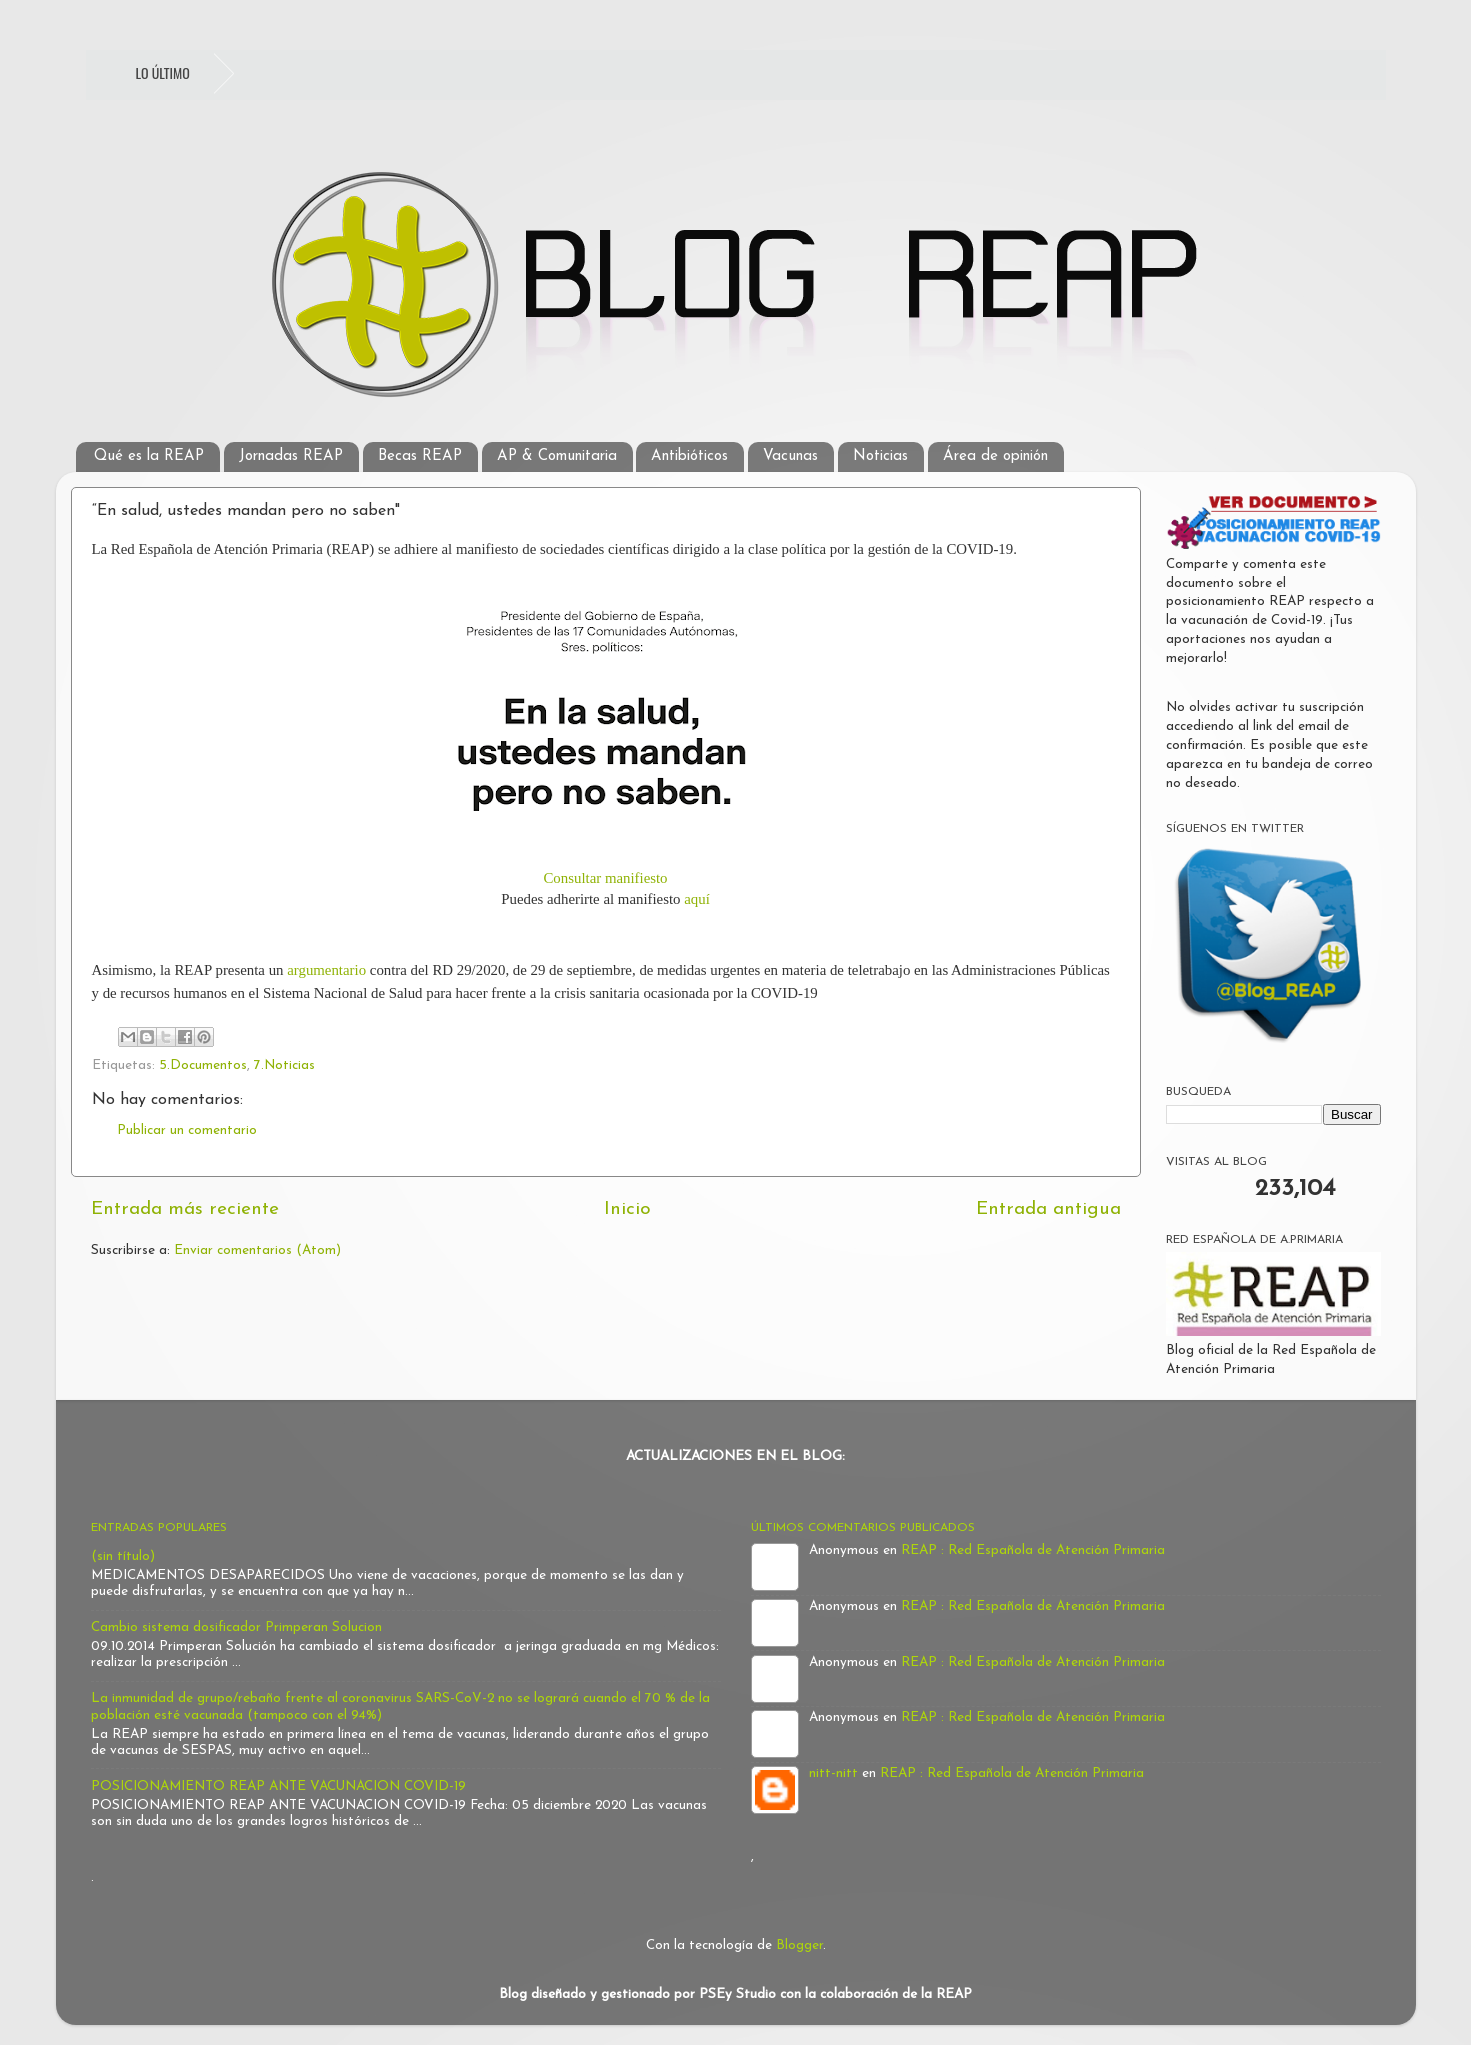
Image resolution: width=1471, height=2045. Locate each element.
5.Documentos (203, 1065)
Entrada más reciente (185, 1209)
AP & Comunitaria (557, 456)
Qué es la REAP (149, 456)
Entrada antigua (1048, 1209)
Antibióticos (689, 456)
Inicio (627, 1209)
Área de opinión (995, 456)
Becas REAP (420, 456)
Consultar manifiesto (605, 878)
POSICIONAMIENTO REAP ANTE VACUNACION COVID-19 (278, 1786)
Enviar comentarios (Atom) (257, 1250)
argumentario (326, 970)
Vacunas (790, 456)
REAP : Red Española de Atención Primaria (1033, 1550)
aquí (697, 899)
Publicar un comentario (187, 1130)
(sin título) (123, 1556)
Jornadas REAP (291, 456)
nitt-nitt (833, 1773)
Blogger (799, 1945)
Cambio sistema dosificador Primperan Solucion (236, 1627)
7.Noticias (284, 1065)
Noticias (880, 456)
